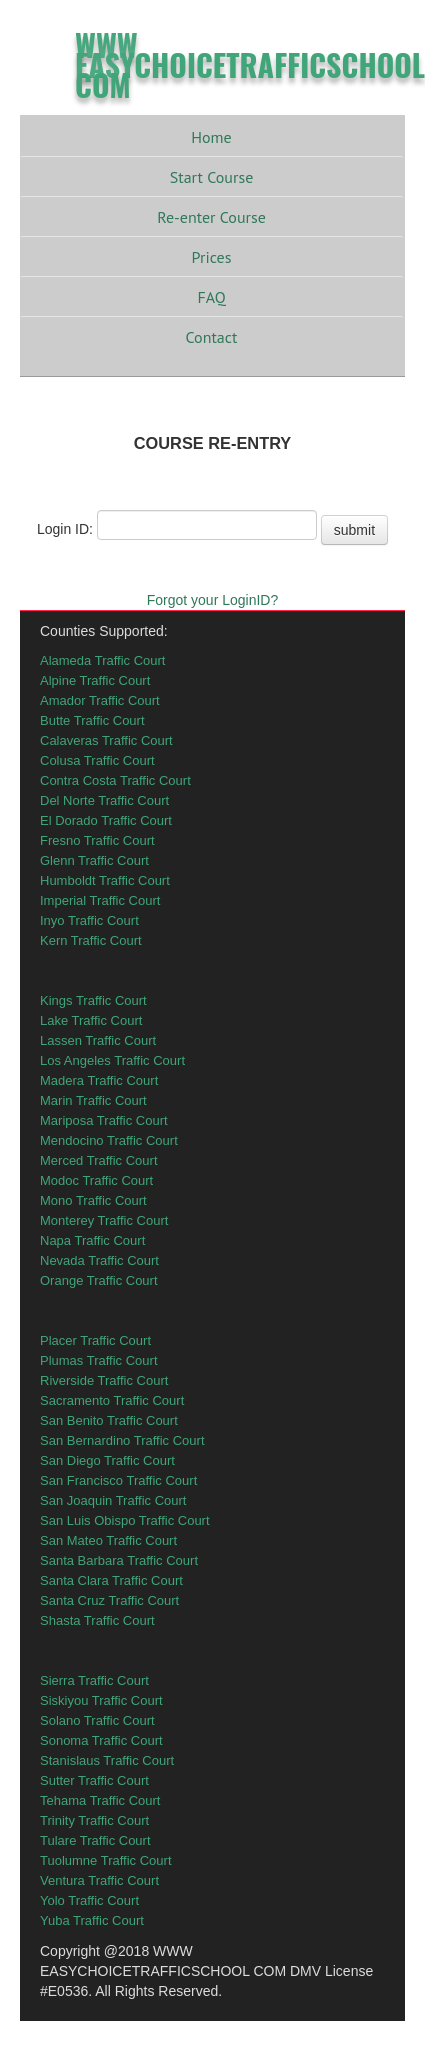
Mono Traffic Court (93, 1200)
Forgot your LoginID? (213, 600)
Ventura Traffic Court (99, 1880)
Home (211, 137)
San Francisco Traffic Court (118, 1480)
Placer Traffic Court (95, 1340)
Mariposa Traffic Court (104, 1120)
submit (354, 530)
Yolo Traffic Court (89, 1900)
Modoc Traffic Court (96, 1180)
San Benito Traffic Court (109, 1420)
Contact (212, 337)
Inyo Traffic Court (89, 920)
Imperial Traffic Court (100, 900)
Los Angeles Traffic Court (112, 1060)
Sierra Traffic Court (94, 1680)
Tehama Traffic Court (100, 1800)
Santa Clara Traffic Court (111, 1580)
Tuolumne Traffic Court (106, 1860)
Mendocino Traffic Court (109, 1140)
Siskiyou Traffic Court (101, 1700)
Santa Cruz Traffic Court (109, 1600)
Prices (212, 257)
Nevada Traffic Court (99, 1260)
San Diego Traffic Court (107, 1460)
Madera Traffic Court (99, 1080)
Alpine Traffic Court (95, 680)
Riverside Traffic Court (104, 1380)
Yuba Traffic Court (92, 1920)
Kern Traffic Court (91, 940)
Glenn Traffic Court (94, 860)
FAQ (211, 297)
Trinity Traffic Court (94, 1820)
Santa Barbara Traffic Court (119, 1560)
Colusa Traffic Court (97, 760)
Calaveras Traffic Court (106, 740)
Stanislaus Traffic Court (107, 1760)
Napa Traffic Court (92, 1240)
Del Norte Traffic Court (104, 800)
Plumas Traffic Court (99, 1360)
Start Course (212, 177)
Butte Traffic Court (92, 720)
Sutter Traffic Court (94, 1780)
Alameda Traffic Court (102, 660)
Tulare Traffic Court (95, 1840)
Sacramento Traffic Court (112, 1400)
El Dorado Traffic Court (106, 820)
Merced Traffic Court (99, 1160)
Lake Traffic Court (91, 1020)
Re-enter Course (211, 217)
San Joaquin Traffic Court (113, 1500)
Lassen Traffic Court (98, 1040)
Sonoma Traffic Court (101, 1740)
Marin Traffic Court (93, 1100)
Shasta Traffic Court (97, 1620)
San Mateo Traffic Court (108, 1540)
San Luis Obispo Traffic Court (125, 1520)
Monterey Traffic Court (104, 1220)
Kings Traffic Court (93, 1000)
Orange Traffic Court (99, 1280)
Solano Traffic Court (97, 1720)
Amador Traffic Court (100, 700)
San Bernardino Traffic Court (122, 1440)
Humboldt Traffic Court (105, 880)
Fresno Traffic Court (97, 840)
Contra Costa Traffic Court (115, 780)
